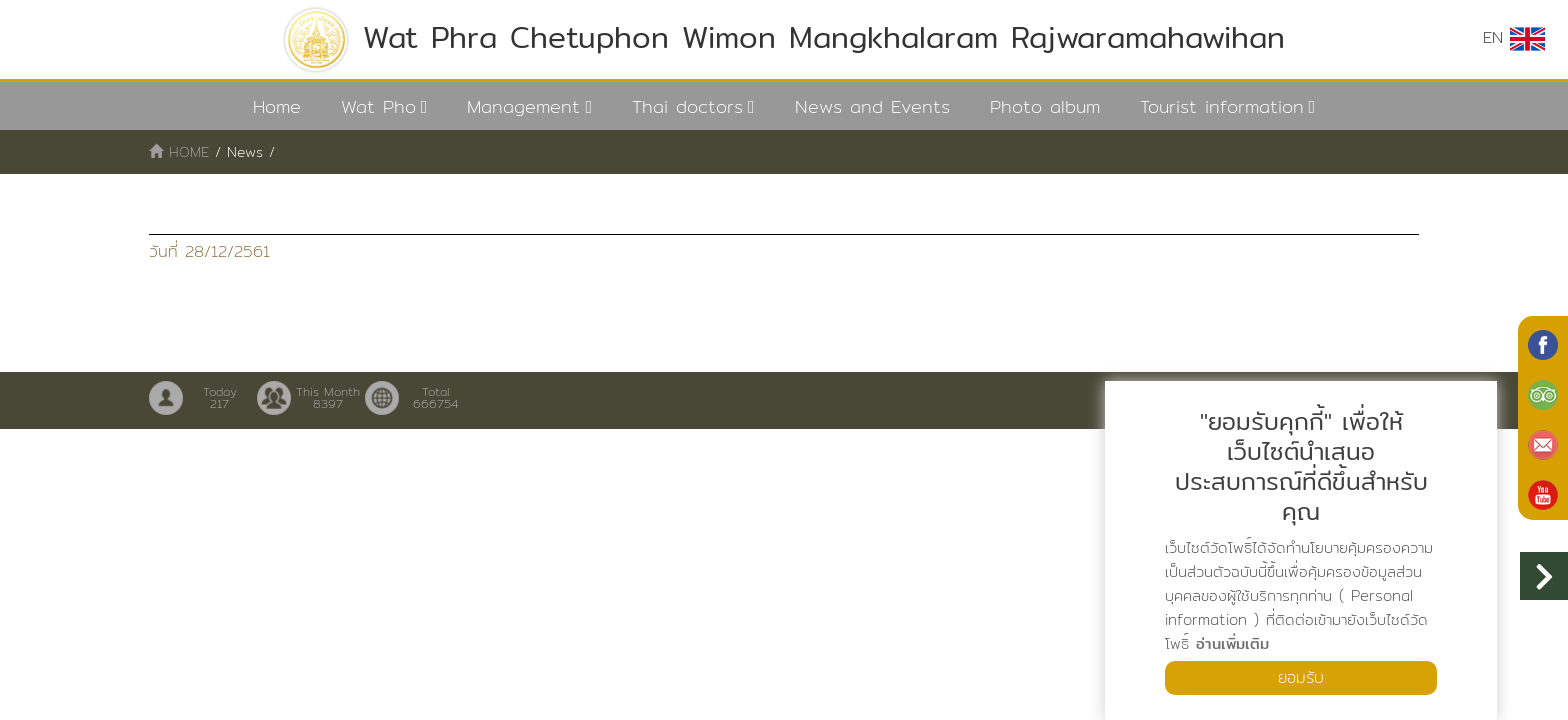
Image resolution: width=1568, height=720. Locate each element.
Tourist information (1222, 106)
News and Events (872, 106)
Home (277, 106)
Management (523, 106)
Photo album (1045, 106)
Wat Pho (378, 106)
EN (1514, 38)
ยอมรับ (1301, 677)
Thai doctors (687, 106)
